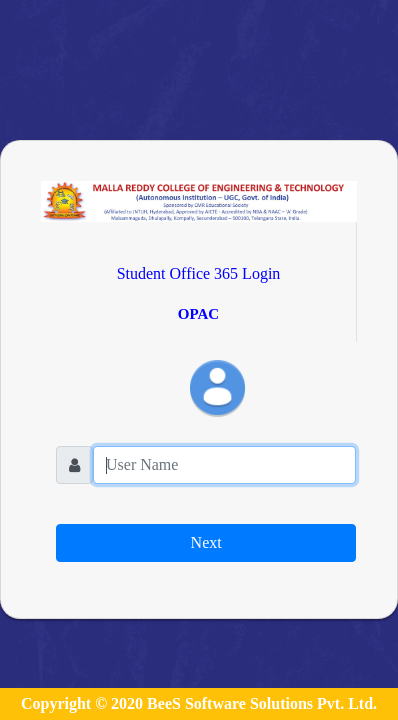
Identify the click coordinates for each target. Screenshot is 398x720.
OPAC (198, 314)
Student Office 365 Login (199, 273)
